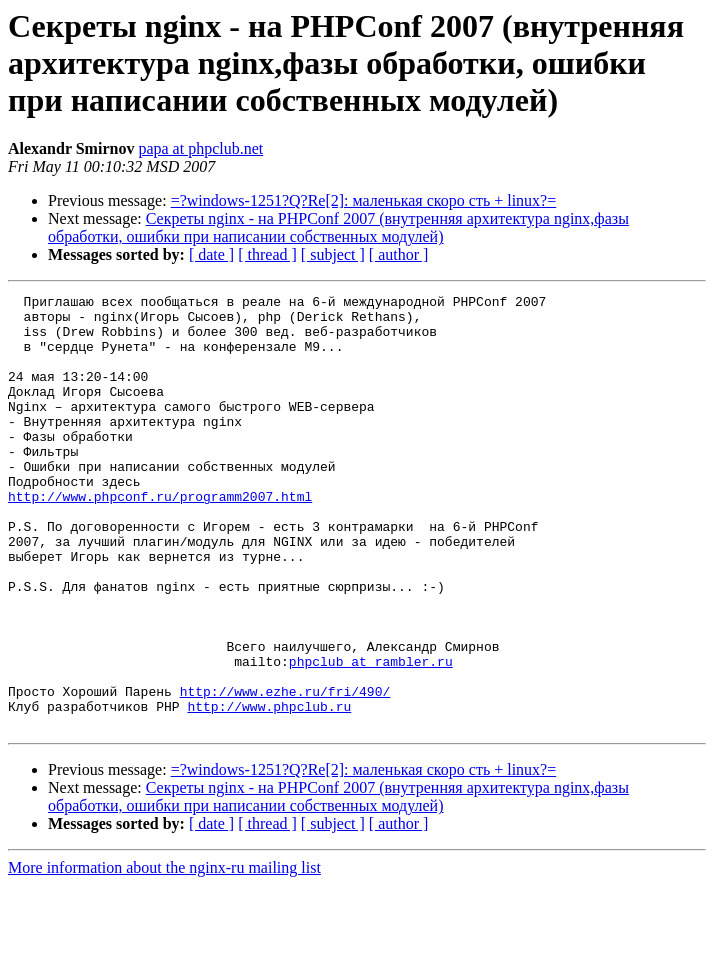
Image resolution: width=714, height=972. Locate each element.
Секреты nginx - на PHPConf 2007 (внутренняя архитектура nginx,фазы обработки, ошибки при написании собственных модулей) (338, 227)
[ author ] (399, 254)
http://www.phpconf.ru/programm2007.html (160, 538)
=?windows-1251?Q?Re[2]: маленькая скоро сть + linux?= (364, 200)
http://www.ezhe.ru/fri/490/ (285, 772)
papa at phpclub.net (200, 148)
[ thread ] (267, 254)
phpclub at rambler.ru (371, 736)
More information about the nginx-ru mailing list (164, 954)
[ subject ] (333, 254)
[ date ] (211, 254)
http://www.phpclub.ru (269, 790)
